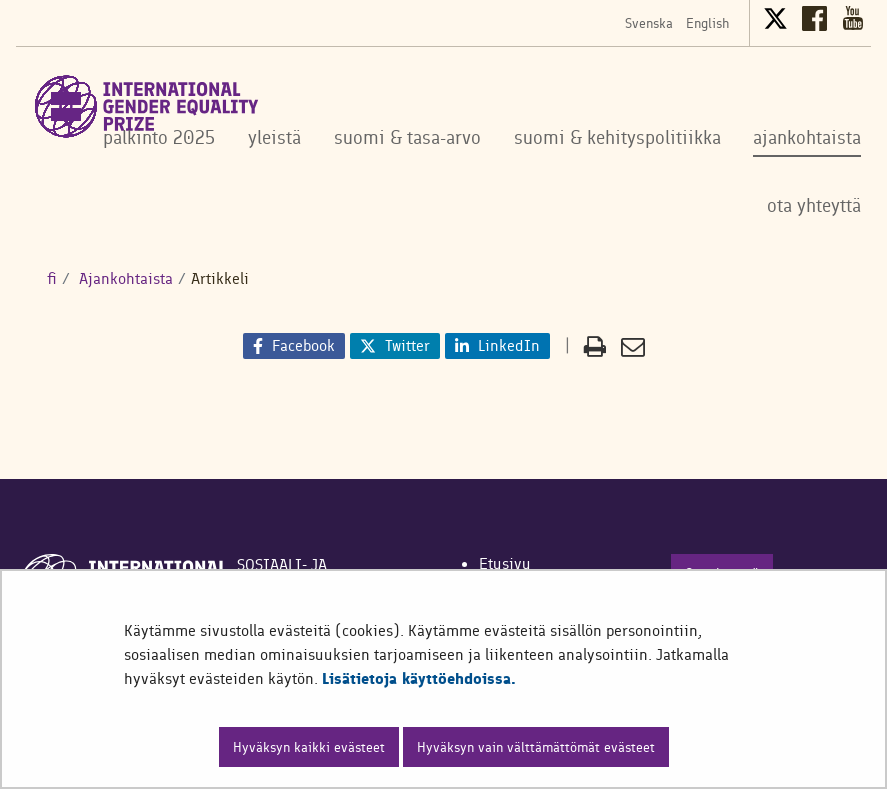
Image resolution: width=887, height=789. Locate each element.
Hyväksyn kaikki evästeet (309, 747)
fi (52, 278)
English (707, 23)
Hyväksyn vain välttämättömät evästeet (536, 747)
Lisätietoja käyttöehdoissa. (419, 678)
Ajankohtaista (124, 278)
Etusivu (505, 563)
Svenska (649, 23)
